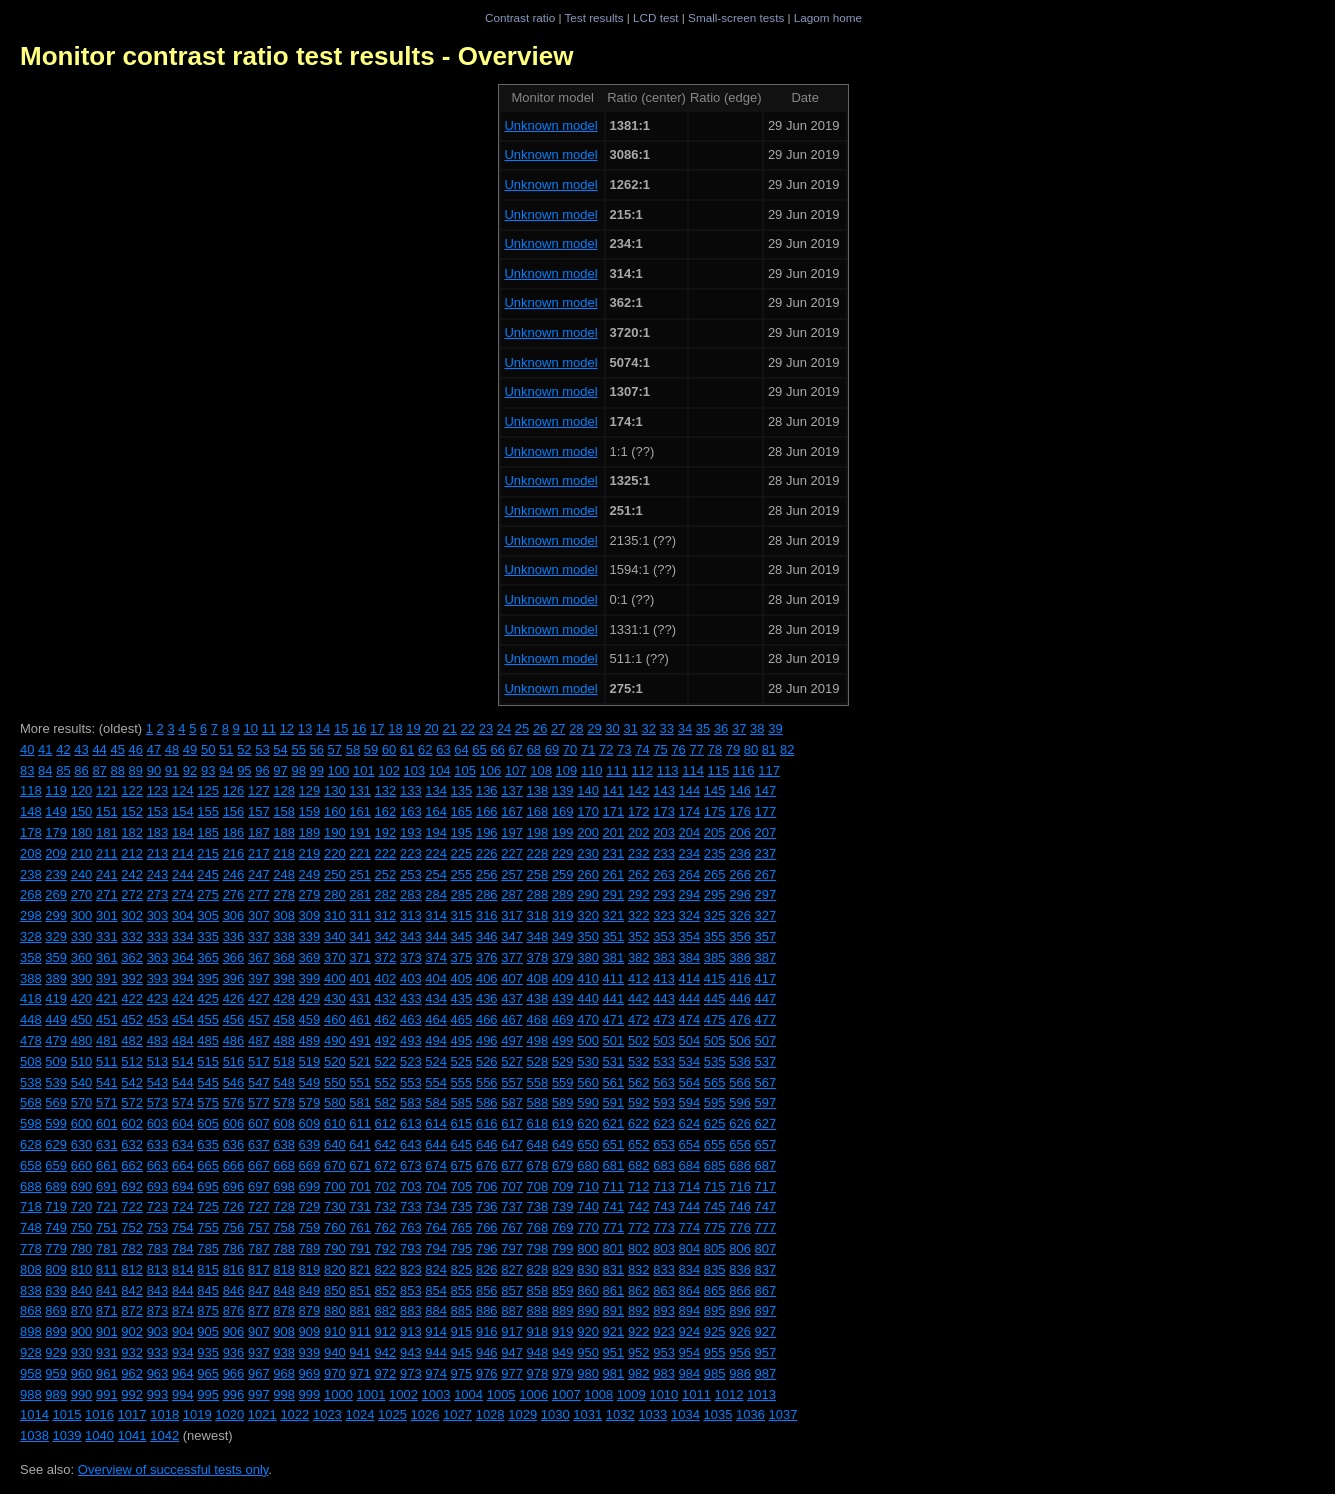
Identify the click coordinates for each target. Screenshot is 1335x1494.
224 (436, 853)
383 (664, 957)
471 (614, 1019)
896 (740, 1310)
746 (740, 1206)
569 (56, 1102)
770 (588, 1227)
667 (259, 1165)
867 (766, 1290)
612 (386, 1123)
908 (284, 1331)
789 (310, 1248)
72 (606, 749)
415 (715, 978)
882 (386, 1310)
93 (208, 770)
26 (540, 728)
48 (172, 749)
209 (56, 853)
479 (56, 1040)
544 (183, 1082)
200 (588, 832)
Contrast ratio (520, 17)
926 (740, 1331)
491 (360, 1040)
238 (31, 874)
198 (538, 832)
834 (690, 1269)
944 (436, 1352)
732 (386, 1206)
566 (740, 1082)
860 (588, 1290)
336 (234, 936)
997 (259, 1394)
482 (132, 1040)
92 (190, 770)
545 (208, 1082)
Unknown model (550, 125)
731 (360, 1206)
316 (487, 915)
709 (563, 1186)
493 (411, 1040)
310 (335, 915)
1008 (598, 1394)
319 (563, 915)
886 (487, 1310)
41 (45, 749)
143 (664, 790)
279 (310, 894)
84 (45, 770)
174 (690, 811)
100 (339, 770)
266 (740, 874)
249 (310, 874)
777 (766, 1227)
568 (31, 1102)
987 (766, 1373)
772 (639, 1227)
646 (487, 1144)
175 (715, 811)
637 (259, 1144)
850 (335, 1290)
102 (389, 770)
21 (449, 728)
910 (335, 1331)
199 (563, 832)
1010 (663, 1394)
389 (56, 978)
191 (360, 832)
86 (81, 770)
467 (512, 1019)
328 (31, 936)
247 (259, 874)
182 (132, 832)
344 (436, 936)
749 (56, 1227)
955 (715, 1352)
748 (31, 1227)
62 (425, 749)
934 (183, 1352)
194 (436, 832)
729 (310, 1206)
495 (462, 1040)
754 (183, 1227)
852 (386, 1290)
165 (462, 811)
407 (512, 978)
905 (208, 1331)
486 (234, 1040)
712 (639, 1186)
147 (766, 790)
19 (413, 728)
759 (310, 1227)
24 (504, 728)
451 (107, 1019)
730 (335, 1206)
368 (284, 957)
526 (487, 1061)
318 (538, 915)
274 (183, 894)
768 (538, 1227)
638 (284, 1144)
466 (487, 1019)
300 (82, 915)
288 (538, 894)
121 (107, 790)
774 (690, 1227)
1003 (436, 1394)
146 (740, 790)
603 (158, 1123)
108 (541, 770)
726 (234, 1206)
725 (208, 1206)
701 (360, 1186)
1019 (197, 1414)
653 (664, 1144)
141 (614, 790)
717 (766, 1186)
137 (512, 790)
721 (107, 1206)
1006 (533, 1394)
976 (487, 1373)
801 (614, 1248)
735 (462, 1206)
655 (715, 1144)
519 (310, 1061)
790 (335, 1248)
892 (639, 1310)
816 (234, 1269)
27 (558, 728)
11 (269, 728)
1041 (132, 1435)
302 (132, 915)
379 (563, 957)
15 (341, 728)
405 (462, 978)
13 (305, 728)
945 (462, 1352)
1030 (555, 1414)
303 (158, 915)
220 (335, 853)
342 (386, 936)
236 (740, 853)
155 (208, 811)
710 (588, 1186)
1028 (490, 1414)
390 (82, 978)
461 (360, 1019)
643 (411, 1144)
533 (664, 1061)
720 (82, 1206)
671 (360, 1165)
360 (82, 957)
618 (538, 1123)
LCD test (655, 17)
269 (56, 894)
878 (284, 1310)
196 (487, 832)
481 (107, 1040)
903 (158, 1331)
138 (538, 790)
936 (234, 1352)
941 (360, 1352)
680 (588, 1165)
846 (234, 1290)
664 (183, 1165)
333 (158, 936)
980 (588, 1373)
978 (538, 1373)
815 (208, 1269)
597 (766, 1102)
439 (563, 998)
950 (588, 1352)
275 (208, 894)
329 (56, 936)
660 (82, 1165)
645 (462, 1144)
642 (386, 1144)
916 (487, 1331)
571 (107, 1102)
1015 (67, 1414)
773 (664, 1227)
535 (715, 1061)
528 (538, 1061)
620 (588, 1123)
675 (462, 1165)
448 (31, 1019)
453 (158, 1019)
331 (107, 936)
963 (158, 1373)
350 (588, 936)
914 (436, 1331)
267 (766, 874)
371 (360, 957)
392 (132, 978)
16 (359, 728)
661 (107, 1165)
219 (310, 853)
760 (335, 1227)
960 (82, 1373)
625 (715, 1123)
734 (436, 1206)
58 (353, 749)
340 (335, 936)
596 (740, 1102)
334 (183, 936)
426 (234, 998)
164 (436, 811)
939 (310, 1352)
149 (56, 811)
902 (132, 1331)
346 (487, 936)
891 (614, 1310)
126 (234, 790)
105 (465, 770)
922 (639, 1331)
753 (158, 1227)
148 (31, 811)
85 (63, 770)
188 (284, 832)
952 (639, 1352)
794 (436, 1248)
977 (512, 1373)
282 (386, 894)
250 (335, 874)
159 (310, 811)
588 (538, 1102)
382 (639, 957)
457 (259, 1019)
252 (386, 874)
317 (512, 915)
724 (183, 1206)
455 (208, 1019)
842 (132, 1290)
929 (56, 1352)
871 (107, 1310)
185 (208, 832)
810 (82, 1269)
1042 (164, 1435)
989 (56, 1394)
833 (664, 1269)
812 (132, 1269)
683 (664, 1165)
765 (462, 1227)
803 (664, 1248)
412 (639, 978)
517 (259, 1061)
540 (82, 1082)
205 (715, 832)
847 (259, 1290)
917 (512, 1331)
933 (158, 1352)
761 (360, 1227)
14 (323, 728)
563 (664, 1082)
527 (512, 1061)
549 (310, 1082)
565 (715, 1082)
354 (690, 936)
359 (56, 957)
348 (538, 936)
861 (614, 1290)
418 (31, 998)
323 (664, 915)
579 (310, 1102)
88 (117, 770)
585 (462, 1102)
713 (664, 1186)
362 (132, 957)
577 (259, 1102)
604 (183, 1123)
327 (766, 915)
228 (538, 853)
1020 (229, 1414)
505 (715, 1040)
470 (588, 1019)
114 (693, 770)
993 (158, 1394)
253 (411, 874)
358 (31, 957)
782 (132, 1248)
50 (208, 749)
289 (563, 894)
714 (690, 1186)
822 (386, 1269)
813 (158, 1269)
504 (690, 1040)
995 (208, 1394)
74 (642, 749)
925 (715, 1331)
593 (664, 1102)
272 (132, 894)
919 (563, 1331)
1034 (685, 1414)
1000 (338, 1394)
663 (158, 1165)
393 (158, 978)
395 (208, 978)
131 (360, 790)
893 (664, 1310)
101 (364, 770)
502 (639, 1040)
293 (664, 894)
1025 (392, 1414)
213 (158, 853)
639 (310, 1144)
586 (487, 1102)
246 (234, 874)
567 (766, 1082)
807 (766, 1248)
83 (27, 770)
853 (411, 1290)
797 (512, 1248)
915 (462, 1331)
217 (259, 853)
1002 (403, 1394)
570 (82, 1102)
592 (639, 1102)
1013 (761, 1394)
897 (766, 1310)
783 (158, 1248)
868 (31, 1310)
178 (31, 832)
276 (234, 894)
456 (234, 1019)
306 (234, 915)
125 (208, 790)
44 (99, 749)
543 (158, 1082)
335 (208, 936)
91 (172, 770)
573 (158, 1102)
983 (664, 1373)
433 (411, 998)
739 (563, 1206)
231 (614, 853)
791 (360, 1248)
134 (436, 790)
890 (588, 1310)
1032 (620, 1414)
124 (183, 790)
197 (512, 832)
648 (538, 1144)
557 (512, 1082)
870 (82, 1310)
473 (664, 1019)
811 (107, 1269)
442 (639, 998)
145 (715, 790)
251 (360, 874)
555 (462, 1082)
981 (614, 1373)
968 (284, 1373)
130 (335, 790)
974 (436, 1373)
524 (436, 1061)
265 (715, 874)
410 (588, 978)
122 (132, 790)
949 (563, 1352)
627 (766, 1123)
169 (563, 811)
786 (234, 1248)
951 (614, 1352)
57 (335, 749)
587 (512, 1102)
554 (436, 1082)
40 (27, 749)
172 (639, 811)
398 (284, 978)
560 (588, 1082)
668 (284, 1165)
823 (411, 1269)
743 (664, 1206)
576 (234, 1102)
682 (639, 1165)
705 (462, 1186)
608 (284, 1123)
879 (310, 1310)
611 (360, 1123)
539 (56, 1082)
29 (594, 728)
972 (386, 1373)
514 (183, 1061)
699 (310, 1186)
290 (588, 894)
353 (664, 936)
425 (208, 998)
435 (462, 998)
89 (136, 770)
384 (690, 957)
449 (56, 1019)
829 (563, 1269)
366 (234, 957)
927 (766, 1331)
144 (690, 790)
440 (588, 998)
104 (440, 770)
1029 (522, 1414)
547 (259, 1082)
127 (259, 790)
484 (183, 1040)
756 (234, 1227)
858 (538, 1290)
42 (63, 749)
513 (158, 1061)
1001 (370, 1394)
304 (183, 915)
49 (190, 749)
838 (31, 1290)
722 (132, 1206)
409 (563, 978)
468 (538, 1019)
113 (668, 770)
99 (317, 770)
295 (715, 894)
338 (284, 936)
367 (259, 957)
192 (386, 832)
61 (407, 749)
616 (487, 1123)
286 (487, 894)
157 (259, 811)
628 (31, 1144)
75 (660, 749)
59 (371, 749)
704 (436, 1186)
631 (107, 1144)
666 (234, 1165)
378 (538, 957)
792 (386, 1248)
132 (386, 790)
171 (614, 811)
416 (740, 978)
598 (31, 1123)
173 (664, 811)
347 (512, 936)
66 (497, 749)
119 (56, 790)
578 (284, 1102)
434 (436, 998)
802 (639, 1248)
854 (436, 1290)
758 (284, 1227)
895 (715, 1310)
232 (639, 853)
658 (31, 1165)
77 (696, 749)
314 (436, 915)
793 (411, 1248)
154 (183, 811)
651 (614, 1144)
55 (298, 749)
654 (690, 1144)
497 (512, 1040)
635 (208, 1144)
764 (436, 1227)
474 (690, 1019)
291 (614, 894)
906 (234, 1331)
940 (335, 1352)
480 (82, 1040)
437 (512, 998)
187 (259, 832)
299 (56, 915)
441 (614, 998)
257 (512, 874)
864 (690, 1290)
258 (538, 874)
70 (570, 749)
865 (715, 1290)
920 (588, 1331)
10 (250, 728)
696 (234, 1186)
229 (563, 853)
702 (386, 1186)
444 (690, 998)
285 (462, 894)
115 (719, 770)
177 (766, 811)
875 (208, 1310)
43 (81, 749)
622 (639, 1123)
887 (512, 1310)
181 (107, 832)
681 (614, 1165)
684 (690, 1165)
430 (335, 998)
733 (411, 1206)
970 (335, 1373)
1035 (717, 1414)
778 (31, 1248)
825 (462, 1269)
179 (56, 832)
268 (31, 894)
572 (132, 1102)
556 (487, 1082)
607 (259, 1123)
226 (487, 853)
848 (284, 1290)
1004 (468, 1394)
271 (107, 894)
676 (487, 1165)
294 (690, 894)
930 (82, 1352)
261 (614, 874)
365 (208, 957)
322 (639, 915)
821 (360, 1269)
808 (31, 1269)
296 (740, 894)
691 (107, 1186)
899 (56, 1331)
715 (715, 1186)
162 (386, 811)
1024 (359, 1414)
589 (563, 1102)
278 (284, 894)
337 (259, 936)
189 (310, 832)
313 (411, 915)
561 (614, 1082)
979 (563, 1373)
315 (462, 915)
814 (183, 1269)
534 (690, 1061)
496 (487, 1040)
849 (310, 1290)
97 (280, 770)
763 (411, 1227)
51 (226, 749)
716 (740, 1186)
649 (563, 1144)
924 (690, 1331)
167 (512, 811)
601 (107, 1123)
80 (751, 749)
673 (411, 1165)
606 (234, 1123)
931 (107, 1352)
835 (715, 1269)
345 (462, 936)
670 (335, 1165)
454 (183, 1019)
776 (740, 1227)
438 (538, 998)
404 (436, 978)
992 (132, 1394)
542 (132, 1082)
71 (588, 749)
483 (158, 1040)
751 (107, 1227)
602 (132, 1123)
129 (310, 790)
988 (31, 1394)
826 (487, 1269)
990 (82, 1394)
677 (512, 1165)
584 (436, 1102)
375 (462, 957)
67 (516, 749)
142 (639, 790)
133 (411, 790)
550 (335, 1082)
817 (259, 1269)
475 (715, 1019)
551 (360, 1082)
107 (516, 770)
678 (538, 1165)
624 (690, 1123)
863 (664, 1290)
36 (721, 728)
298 (31, 915)
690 (82, 1186)
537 (766, 1061)
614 (436, 1123)
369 (310, 957)
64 (461, 749)
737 (512, 1206)
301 (107, 915)
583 (411, 1102)
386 (740, 957)
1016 (99, 1414)
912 (386, 1331)
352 (639, 936)
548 (284, 1082)
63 (443, 749)
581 (360, 1102)
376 (487, 957)
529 (563, 1061)
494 (436, 1040)
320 (588, 915)
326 (740, 915)
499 (563, 1040)
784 (183, 1248)
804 (690, 1248)
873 (158, 1310)
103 (415, 770)
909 (310, 1331)
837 (766, 1269)
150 (82, 811)
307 (259, 915)
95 (244, 770)
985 (715, 1373)
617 (512, 1123)
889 (563, 1310)
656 (740, 1144)
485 (208, 1040)
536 (740, 1061)
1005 (501, 1394)
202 (639, 832)
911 (360, 1331)
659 (56, 1165)
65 (479, 749)
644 (436, 1144)
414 (690, 978)
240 (82, 874)
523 (411, 1061)
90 (154, 770)
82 (787, 749)
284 (436, 894)
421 (107, 998)
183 (158, 832)
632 (132, 1144)
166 (487, 811)
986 (740, 1373)
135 (462, 790)
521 (360, 1061)
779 (56, 1248)
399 (310, 978)
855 (462, 1290)
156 (234, 811)
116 (744, 770)
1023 (327, 1414)
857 (512, 1290)
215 (208, 853)
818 (284, 1269)
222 (386, 853)
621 (614, 1123)
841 (107, 1290)
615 (462, 1123)
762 (386, 1227)
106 (491, 770)
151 (107, 811)
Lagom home (828, 17)
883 (411, 1310)
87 (99, 770)
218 (284, 853)
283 (411, 894)
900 (82, 1331)
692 (132, 1186)
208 (31, 853)
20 (431, 728)
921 (614, 1331)
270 (82, 894)
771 (614, 1227)
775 (715, 1227)
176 (740, 811)
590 (588, 1102)
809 (56, 1269)
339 (310, 936)
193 (411, 832)
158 (284, 811)
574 (183, 1102)
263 (664, 874)
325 (715, 915)
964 (183, 1373)
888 (538, 1310)
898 (31, 1331)
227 (512, 853)
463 (411, 1019)
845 (208, 1290)
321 (614, 915)
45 (117, 749)
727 (259, 1206)
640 (335, 1144)
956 (740, 1352)
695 (208, 1186)
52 (244, 749)
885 (462, 1310)
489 (310, 1040)
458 (284, 1019)
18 (395, 728)
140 (588, 790)
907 (259, 1331)
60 (389, 749)
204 (690, 832)
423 (158, 998)
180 (82, 832)
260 (588, 874)
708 (538, 1186)
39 (775, 728)
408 (538, 978)
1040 (99, 1435)
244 (183, 874)
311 (360, 915)
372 (386, 957)
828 (538, 1269)
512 (132, 1061)
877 (259, 1310)
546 (234, 1082)
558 (538, 1082)
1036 (750, 1414)
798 (538, 1248)
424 (183, 998)
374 (436, 957)
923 (664, 1331)
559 (563, 1082)
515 (208, 1061)
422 (132, 998)
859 (563, 1290)
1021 (262, 1414)
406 (487, 978)
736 (487, 1206)
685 (715, 1165)
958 (31, 1373)
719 (56, 1206)
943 (411, 1352)
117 (769, 770)
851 (360, 1290)
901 (107, 1331)
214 (183, 853)
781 (107, 1248)
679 (563, 1165)
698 (284, 1186)
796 (487, 1248)
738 (538, 1206)
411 (614, 978)
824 (436, 1269)
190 (335, 832)
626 (740, 1123)
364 (183, 957)
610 (335, 1123)
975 (462, 1373)
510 (82, 1061)
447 (766, 998)
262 (639, 874)
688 (31, 1186)
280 (335, 894)
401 (360, 978)
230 (588, 853)
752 (132, 1227)
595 (715, 1102)
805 (715, 1248)
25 (522, 728)
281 (360, 894)
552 (386, 1082)
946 (487, 1352)
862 (639, 1290)
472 (639, 1019)
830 (588, 1269)
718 (31, 1206)
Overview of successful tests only (173, 1469)
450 (82, 1019)
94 (226, 770)
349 (563, 936)
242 (132, 874)
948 (538, 1352)
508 (31, 1061)
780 (82, 1248)
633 (158, 1144)
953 (664, 1352)
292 (639, 894)
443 (664, 998)
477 (766, 1019)
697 (259, 1186)
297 (766, 894)
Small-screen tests (736, 17)
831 (614, 1269)
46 (136, 749)
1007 (566, 1394)
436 (487, 998)
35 (703, 728)
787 (259, 1248)
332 (132, 936)
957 (766, 1352)
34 (685, 728)
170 (588, 811)
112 (643, 770)
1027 (457, 1414)
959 (56, 1373)
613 (411, 1123)
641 (360, 1144)
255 (462, 874)
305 (208, 915)
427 (259, 998)
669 (310, 1165)
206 (740, 832)
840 (82, 1290)
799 (563, 1248)
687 (766, 1165)
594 (690, 1102)
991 (107, 1394)
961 (107, 1373)
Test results (593, 17)
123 (158, 790)
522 (386, 1061)
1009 (631, 1394)
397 (259, 978)
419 (56, 998)
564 (690, 1082)
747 (766, 1206)
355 (715, 936)
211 (107, 853)
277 (259, 894)
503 (664, 1040)
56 (317, 749)
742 (639, 1206)
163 (411, 811)
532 (639, 1061)
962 (132, 1373)
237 (766, 853)
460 (335, 1019)
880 (335, 1310)
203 (664, 832)
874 (183, 1310)
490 (335, 1040)
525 (462, 1061)
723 (158, 1206)
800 (588, 1248)
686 (740, 1165)
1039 (67, 1435)
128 (284, 790)
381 (614, 957)
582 (386, 1102)
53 (262, 749)
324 (690, 915)
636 (234, 1144)
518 (284, 1061)
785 (208, 1248)
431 (360, 998)
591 (614, 1102)
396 (234, 978)
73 (624, 749)
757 (259, 1227)
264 (690, 874)
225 (462, 853)
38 (757, 728)
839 (56, 1290)
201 (614, 832)
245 (208, 874)
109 (567, 770)
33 (667, 728)
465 (462, 1019)
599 (56, 1123)
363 (158, 957)
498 (538, 1040)
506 (740, 1040)
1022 (294, 1414)
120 (82, 790)
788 (284, 1248)
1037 (783, 1414)
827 (512, 1269)
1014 (34, 1414)
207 (766, 832)
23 (486, 728)
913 (411, 1331)
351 (614, 936)
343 (411, 936)
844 (183, 1290)
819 (310, 1269)
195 (462, 832)
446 (740, 998)
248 (284, 874)
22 (468, 728)
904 (183, 1331)
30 (612, 728)
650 (588, 1144)
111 (617, 770)
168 (538, 811)
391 (107, 978)
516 (234, 1061)
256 (487, 874)
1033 (652, 1414)
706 (487, 1186)
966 (234, 1373)
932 (132, 1352)
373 (411, 957)
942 (386, 1352)
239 (56, 874)
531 (614, 1061)
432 (386, 998)
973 (411, 1373)
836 (740, 1269)
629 (56, 1144)
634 (183, 1144)
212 (132, 853)
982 (639, 1373)
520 (335, 1061)
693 (158, 1186)
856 (487, 1290)
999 (310, 1394)
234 (690, 853)
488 (284, 1040)
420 (82, 998)
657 (766, 1144)
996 (234, 1394)
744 (690, 1206)
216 (234, 853)
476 (740, 1019)
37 (739, 728)
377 (512, 957)
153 (158, 811)
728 (284, 1206)
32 (649, 728)
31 (630, 728)
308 (284, 915)
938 (284, 1352)
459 (310, 1019)
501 (614, 1040)
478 (31, 1040)
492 (386, 1040)
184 (183, 832)
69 (552, 749)
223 (411, 853)
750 (82, 1227)
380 (588, 957)
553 (411, 1082)
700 (335, 1186)
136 (487, 790)
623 (664, 1123)
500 (588, 1040)
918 (538, 1331)
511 (107, 1061)
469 (563, 1019)
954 (690, 1352)
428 (284, 998)
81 (769, 749)
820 (335, 1269)
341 (360, 936)
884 (436, 1310)
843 (158, 1290)
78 (715, 749)
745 (715, 1206)
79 (733, 749)
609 (310, 1123)
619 (563, 1123)
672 (386, 1165)
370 (335, 957)
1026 (425, 1414)
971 (360, 1373)
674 (436, 1165)
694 (183, 1186)
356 (740, 936)
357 (766, 936)
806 (740, 1248)
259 (563, 874)
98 (298, 770)
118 (31, 790)
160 (335, 811)
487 (259, 1040)
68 (534, 749)
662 (132, 1165)
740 (588, 1206)
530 (588, 1061)
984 (690, 1373)
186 (234, 832)
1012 (729, 1394)
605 (208, 1123)
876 (234, 1310)
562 (639, 1082)
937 (259, 1352)
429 (310, 998)
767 (512, 1227)
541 (107, 1082)
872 (132, 1310)
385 (715, 957)
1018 (164, 1414)
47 (154, 749)
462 (386, 1019)
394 (183, 978)
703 (411, 1186)
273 (158, 894)
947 (512, 1352)
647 (512, 1144)
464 (436, 1019)
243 (158, 874)
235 (715, 853)
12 (287, 728)
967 (259, 1373)
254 (436, 874)
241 (107, 874)
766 (487, 1227)
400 (335, 978)
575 (208, 1102)
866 (740, 1290)
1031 (587, 1414)
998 (284, 1394)
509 (56, 1061)
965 (208, 1373)
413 (664, 978)
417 (766, 978)
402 (386, 978)
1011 (696, 1394)
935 (208, 1352)
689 (56, 1186)
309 (310, 915)
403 (411, 978)
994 (183, 1394)
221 (360, 853)
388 (31, 978)
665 (208, 1165)
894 (690, 1310)
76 (678, 749)
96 (262, 770)
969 (310, 1373)
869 (56, 1310)
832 (639, 1269)
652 (639, 1144)
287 (512, 894)
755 (208, 1227)
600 (82, 1123)
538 (31, 1082)
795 (462, 1248)
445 (715, 998)
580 (335, 1102)
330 (82, 936)
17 (377, 728)
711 (614, 1186)
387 (766, 957)
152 (132, 811)
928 (31, 1352)
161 (360, 811)
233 (664, 853)
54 (280, 749)
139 (563, 790)
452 (132, 1019)
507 (766, 1040)
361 (107, 957)
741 (614, 1206)
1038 (34, 1435)
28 (576, 728)
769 (563, 1227)
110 (592, 770)
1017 (132, 1414)
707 (512, 1186)
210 (82, 853)
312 (386, 915)
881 (360, 1310)
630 (82, 1144)
